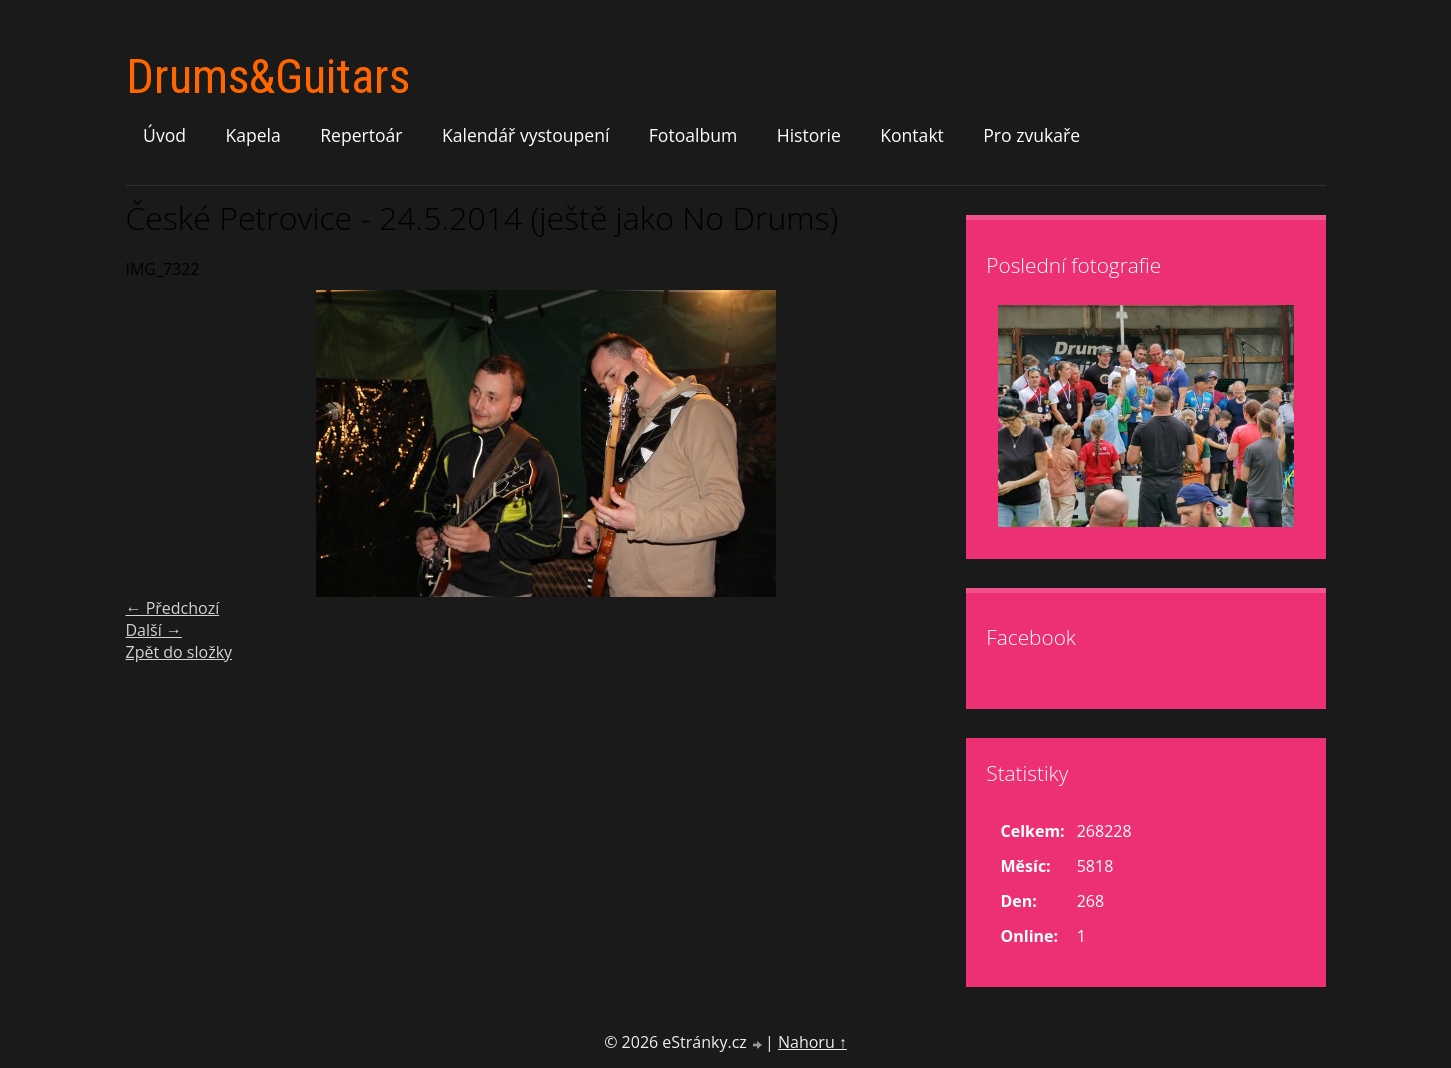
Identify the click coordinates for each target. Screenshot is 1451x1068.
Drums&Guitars (268, 76)
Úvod (164, 135)
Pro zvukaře (1031, 135)
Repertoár (361, 135)
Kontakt (912, 135)
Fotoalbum (693, 135)
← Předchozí (173, 608)
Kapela (252, 135)
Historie (809, 135)
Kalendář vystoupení (525, 135)
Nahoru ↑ (812, 1042)
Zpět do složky (179, 652)
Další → (154, 630)
